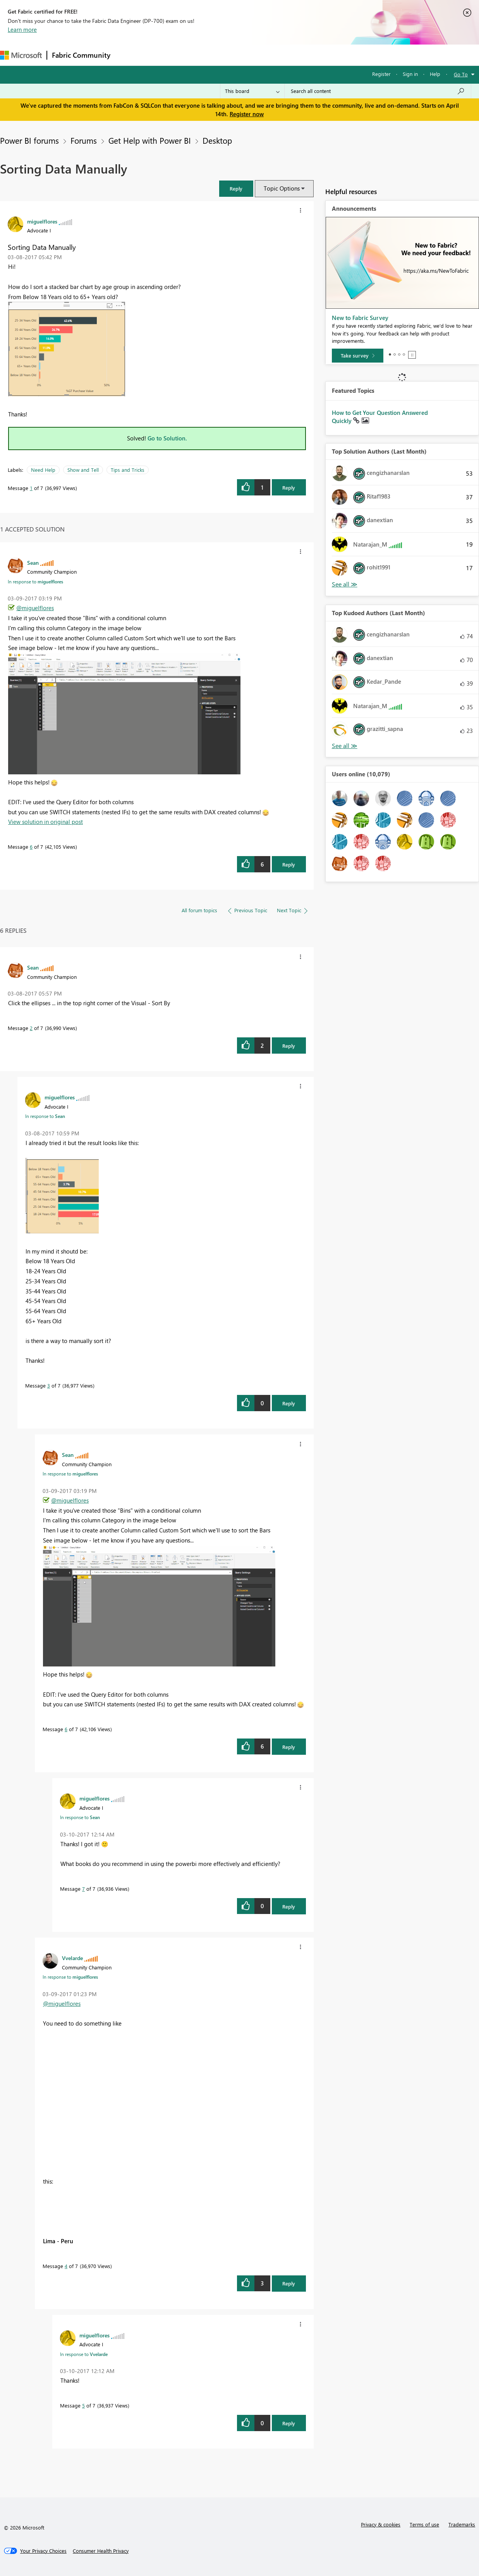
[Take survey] (357, 356)
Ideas (194, 55)
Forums (128, 55)
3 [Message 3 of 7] (48, 1385)
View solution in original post (45, 821)
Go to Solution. (167, 438)
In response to (35, 581)
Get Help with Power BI (149, 140)
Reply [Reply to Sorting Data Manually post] (288, 487)
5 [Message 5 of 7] (83, 2405)
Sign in (410, 74)
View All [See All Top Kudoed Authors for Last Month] (344, 745)
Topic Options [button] (282, 188)
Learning (292, 55)
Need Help (43, 469)
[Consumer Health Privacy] (101, 2551)
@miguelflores (35, 608)
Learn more (22, 29)
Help (435, 74)
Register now (247, 114)
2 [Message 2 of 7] (31, 1028)
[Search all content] (377, 91)
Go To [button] (461, 74)
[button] (236, 188)
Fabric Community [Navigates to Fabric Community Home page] (81, 55)
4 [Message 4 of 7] (66, 2266)
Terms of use (424, 2524)
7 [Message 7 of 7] (83, 1888)
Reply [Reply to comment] (288, 864)
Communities (228, 55)
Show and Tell (83, 469)
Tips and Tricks (127, 469)
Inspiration (162, 55)
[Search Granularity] (252, 91)
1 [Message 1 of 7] (31, 488)
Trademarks (461, 2524)
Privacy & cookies (380, 2524)
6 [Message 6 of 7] (31, 846)
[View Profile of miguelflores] (42, 221)
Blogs (263, 55)
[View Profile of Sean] (33, 562)
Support (325, 55)
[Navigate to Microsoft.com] (21, 55)
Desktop (217, 140)
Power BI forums (29, 140)
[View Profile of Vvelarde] (72, 1958)
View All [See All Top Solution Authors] (344, 584)
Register (381, 74)
